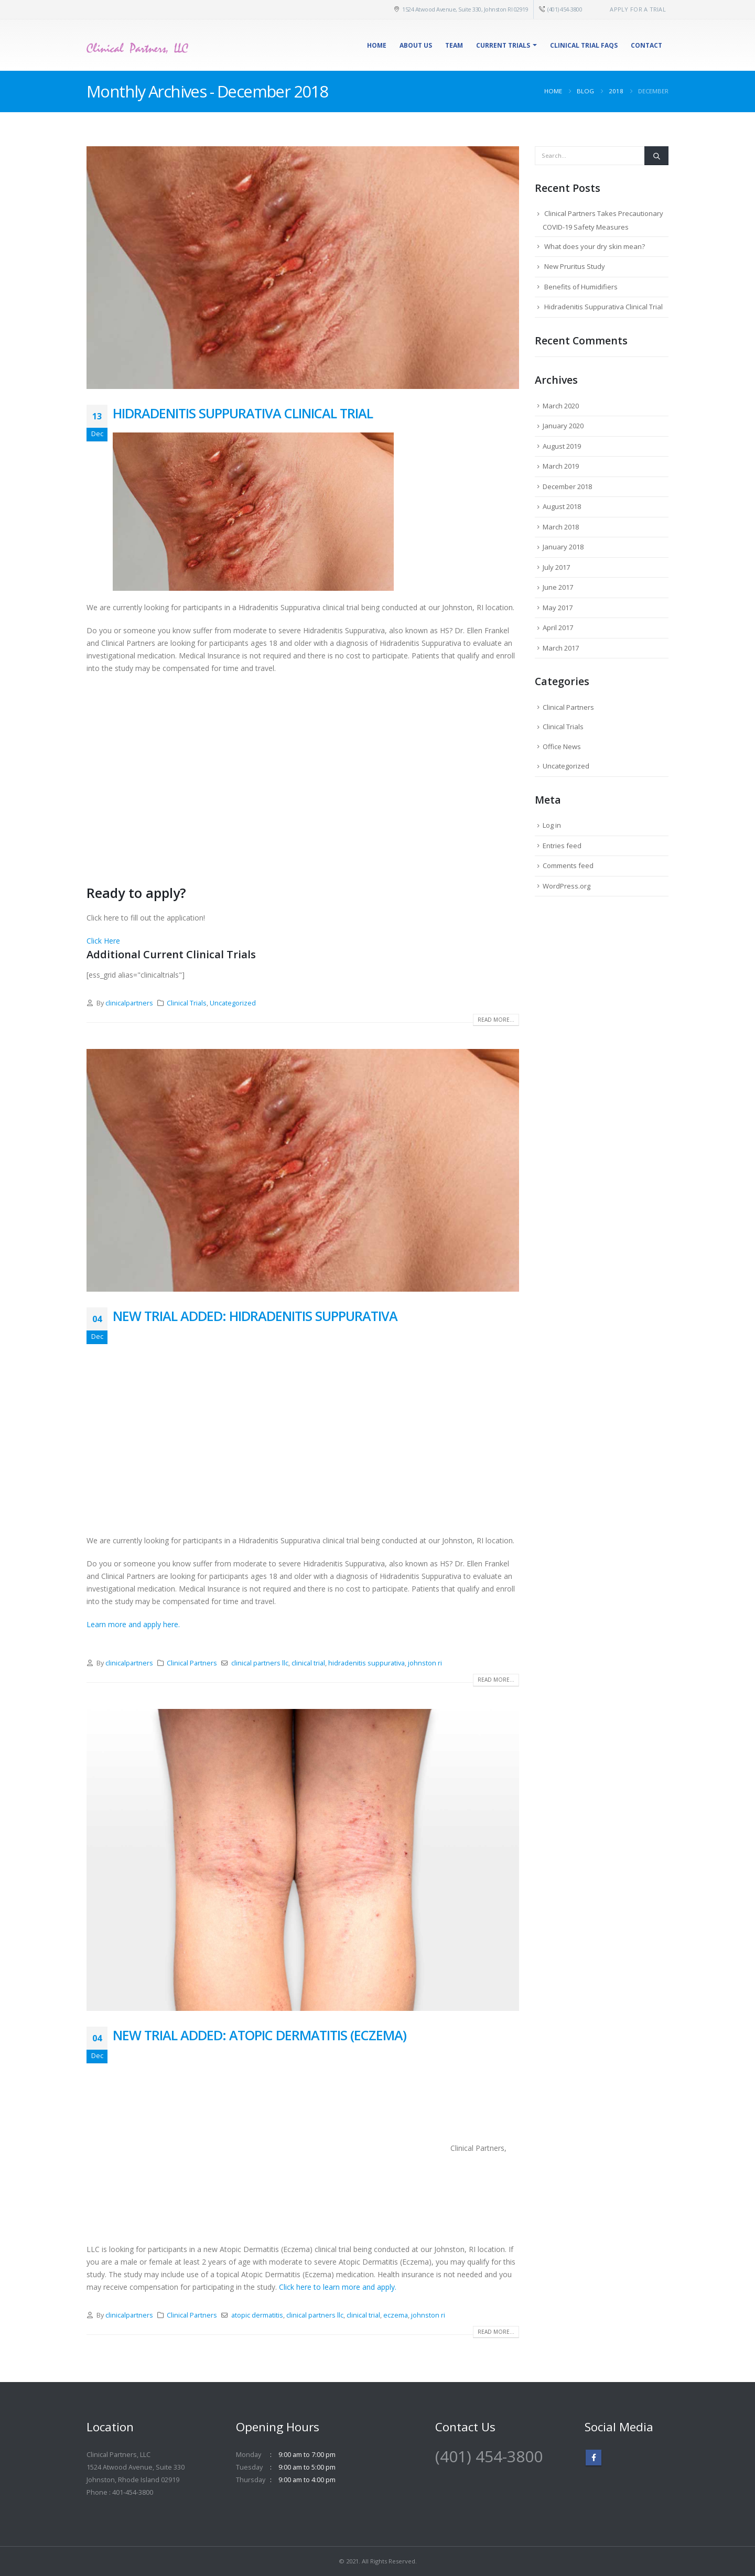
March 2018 (561, 527)
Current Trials (503, 45)
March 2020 (561, 405)
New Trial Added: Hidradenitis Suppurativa (255, 1316)
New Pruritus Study (574, 266)
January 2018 (563, 546)
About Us (416, 45)
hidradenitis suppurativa (366, 1663)
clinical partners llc (259, 1663)
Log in (552, 825)
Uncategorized (233, 1003)
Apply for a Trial (638, 9)
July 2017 (556, 567)
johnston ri (425, 1663)
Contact (646, 45)
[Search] (656, 155)
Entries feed (562, 845)
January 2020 (563, 425)
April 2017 (558, 627)
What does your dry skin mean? (594, 246)
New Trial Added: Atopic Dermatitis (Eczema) (259, 2035)
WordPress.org (566, 886)
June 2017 (558, 587)
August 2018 (562, 506)
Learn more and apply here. (133, 1624)
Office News (562, 746)
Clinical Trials (187, 1003)
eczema (395, 2315)
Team (454, 45)
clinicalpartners (129, 1003)
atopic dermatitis (257, 2315)
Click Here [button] (103, 941)
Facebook (593, 2457)
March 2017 (561, 648)
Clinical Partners (192, 1663)
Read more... (496, 1019)
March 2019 (561, 466)
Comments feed (568, 865)
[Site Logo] (139, 45)
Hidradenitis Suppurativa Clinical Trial (243, 413)
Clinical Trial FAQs (584, 45)
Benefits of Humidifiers (581, 286)
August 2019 (562, 446)
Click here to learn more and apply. (337, 2287)
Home (376, 45)
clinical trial (308, 1663)
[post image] (303, 267)
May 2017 (558, 607)
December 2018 (567, 486)
